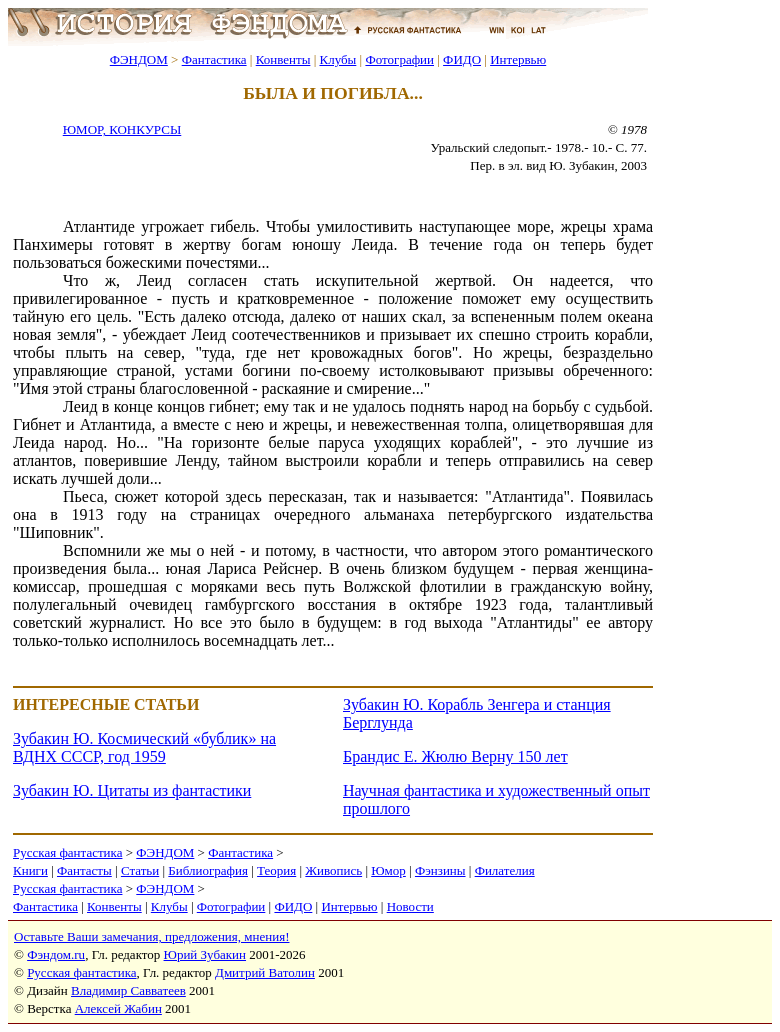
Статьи (140, 870)
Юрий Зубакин (205, 954)
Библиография (208, 870)
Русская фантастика (67, 852)
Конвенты (283, 59)
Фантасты (84, 870)
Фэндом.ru (56, 954)
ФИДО (462, 59)
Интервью (518, 59)
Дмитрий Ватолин (265, 972)
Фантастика (214, 59)
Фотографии (399, 59)
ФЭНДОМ (139, 59)
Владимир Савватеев (128, 990)
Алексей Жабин (118, 1008)
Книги (30, 870)
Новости (410, 906)
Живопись (333, 870)
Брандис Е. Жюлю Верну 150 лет (455, 756)
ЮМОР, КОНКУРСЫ (122, 129)
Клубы (337, 59)
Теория (276, 870)
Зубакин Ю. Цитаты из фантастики (132, 790)
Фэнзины (440, 870)
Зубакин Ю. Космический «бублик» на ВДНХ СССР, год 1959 (144, 747)
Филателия (505, 870)
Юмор (388, 870)
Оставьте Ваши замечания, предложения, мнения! (151, 936)
